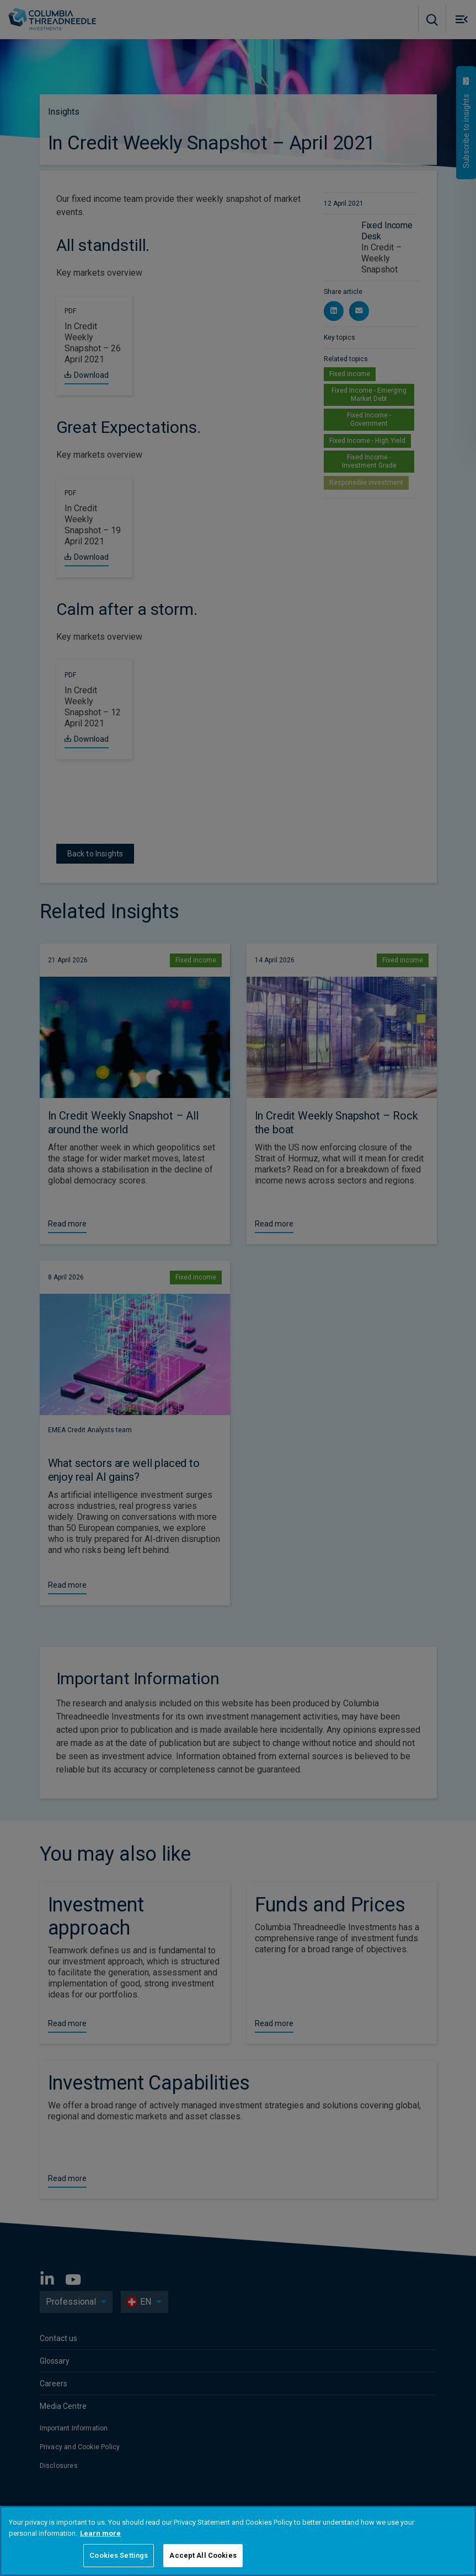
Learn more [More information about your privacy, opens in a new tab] (100, 2533)
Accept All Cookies (202, 2555)
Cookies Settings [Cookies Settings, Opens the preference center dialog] (118, 2555)
